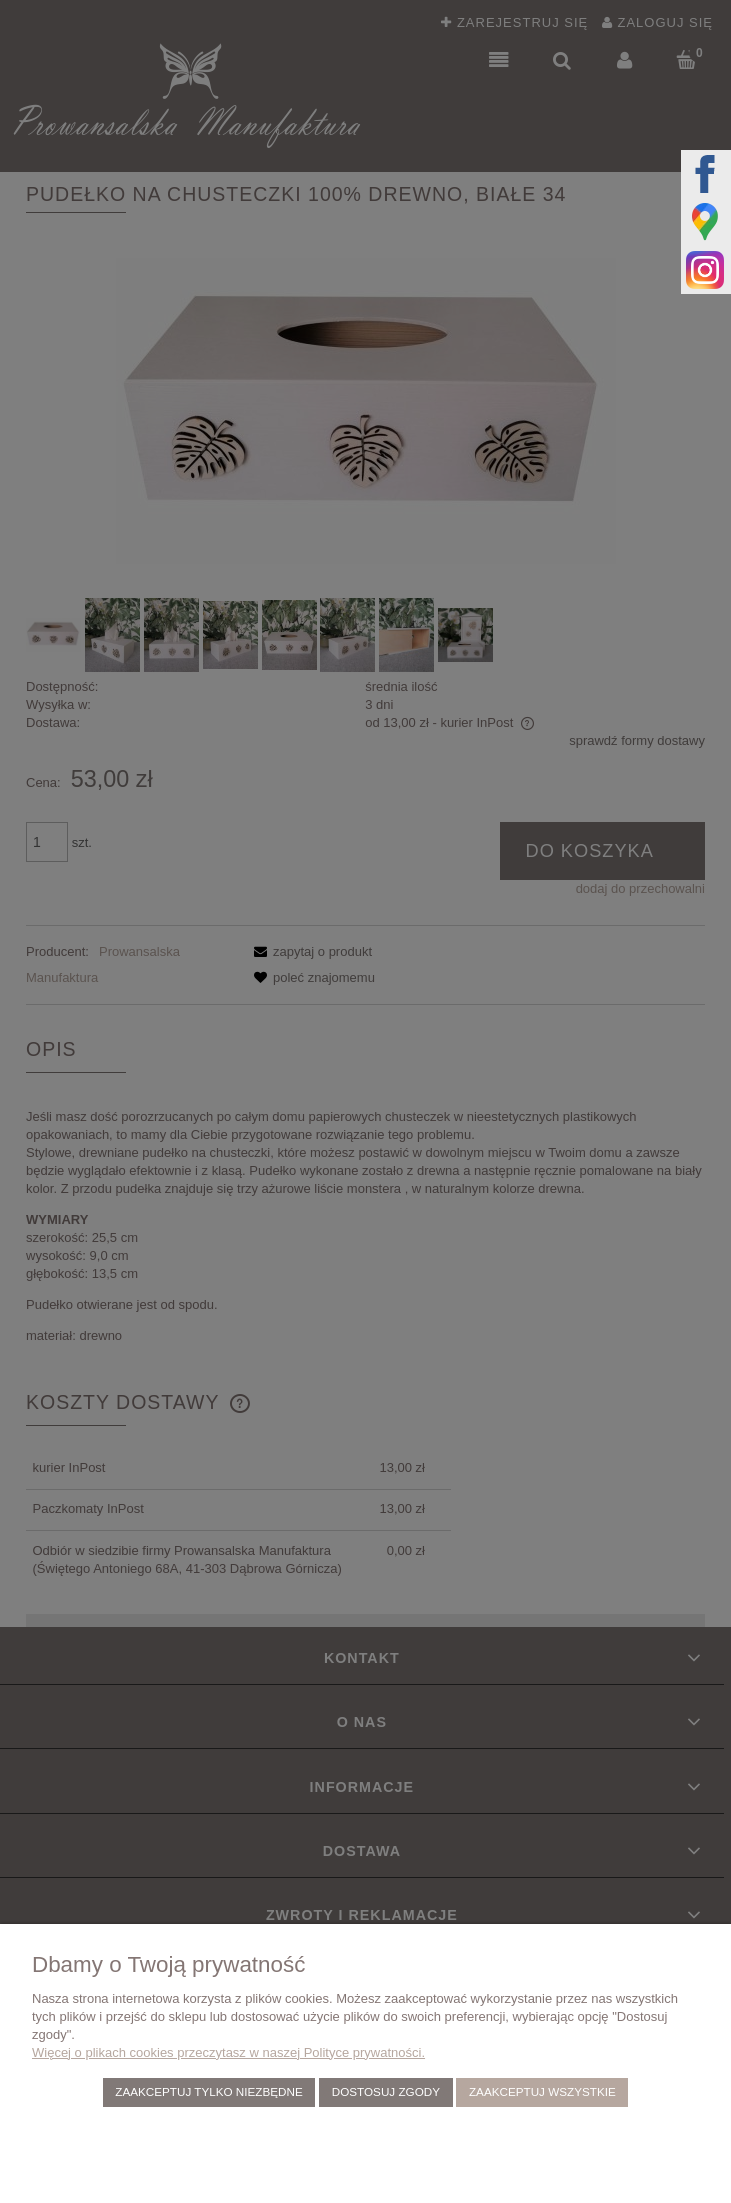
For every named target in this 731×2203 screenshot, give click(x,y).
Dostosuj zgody (386, 2091)
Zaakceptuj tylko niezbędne (208, 2091)
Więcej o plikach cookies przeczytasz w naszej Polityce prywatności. (228, 2052)
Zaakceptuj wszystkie (542, 2091)
